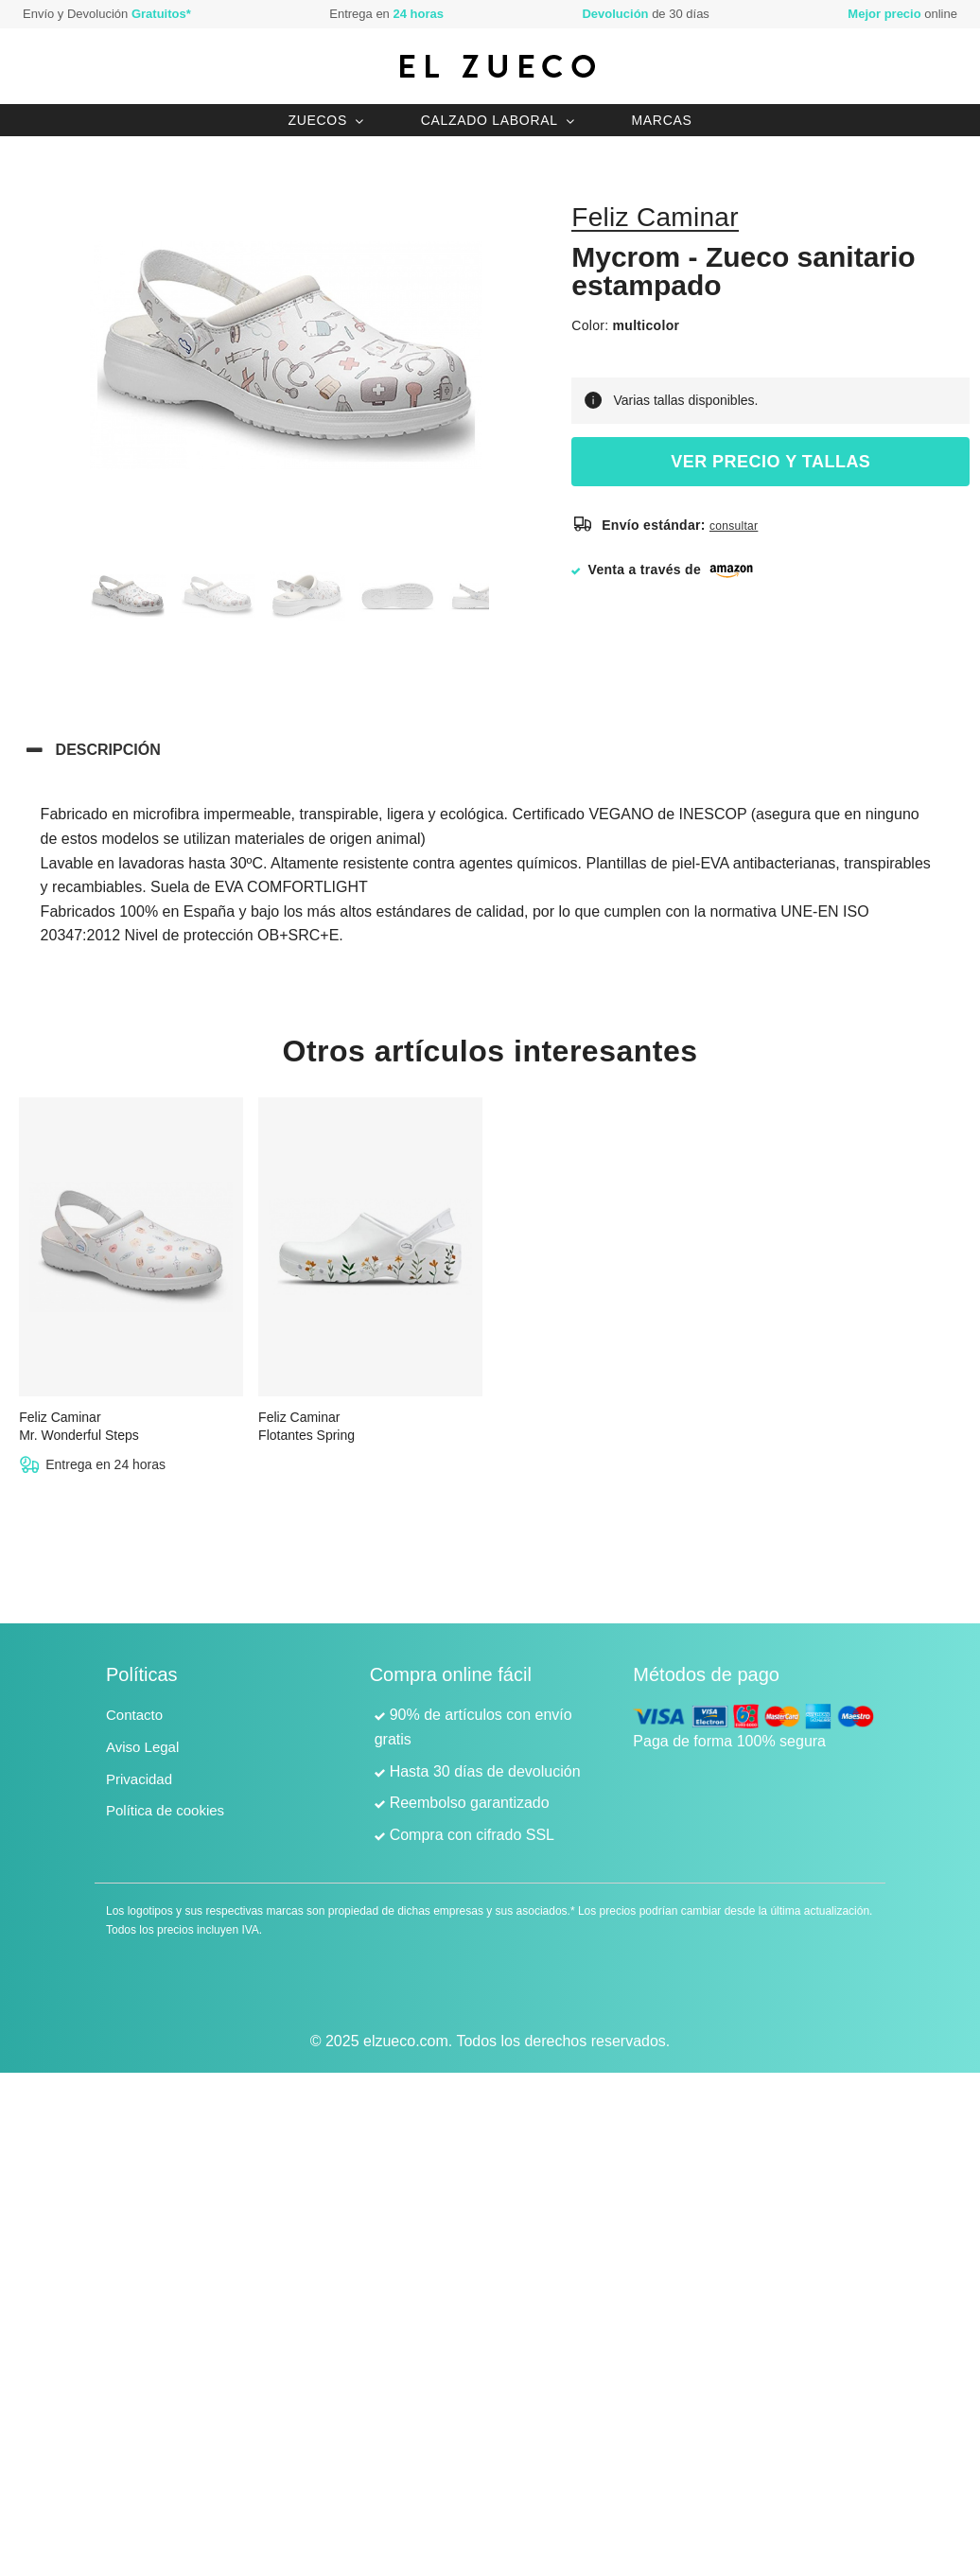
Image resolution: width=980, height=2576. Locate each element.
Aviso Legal (142, 1747)
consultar (733, 526)
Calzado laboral (489, 120)
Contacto (134, 1715)
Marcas (661, 120)
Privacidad (139, 1779)
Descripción (108, 750)
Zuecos (317, 120)
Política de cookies (165, 1810)
